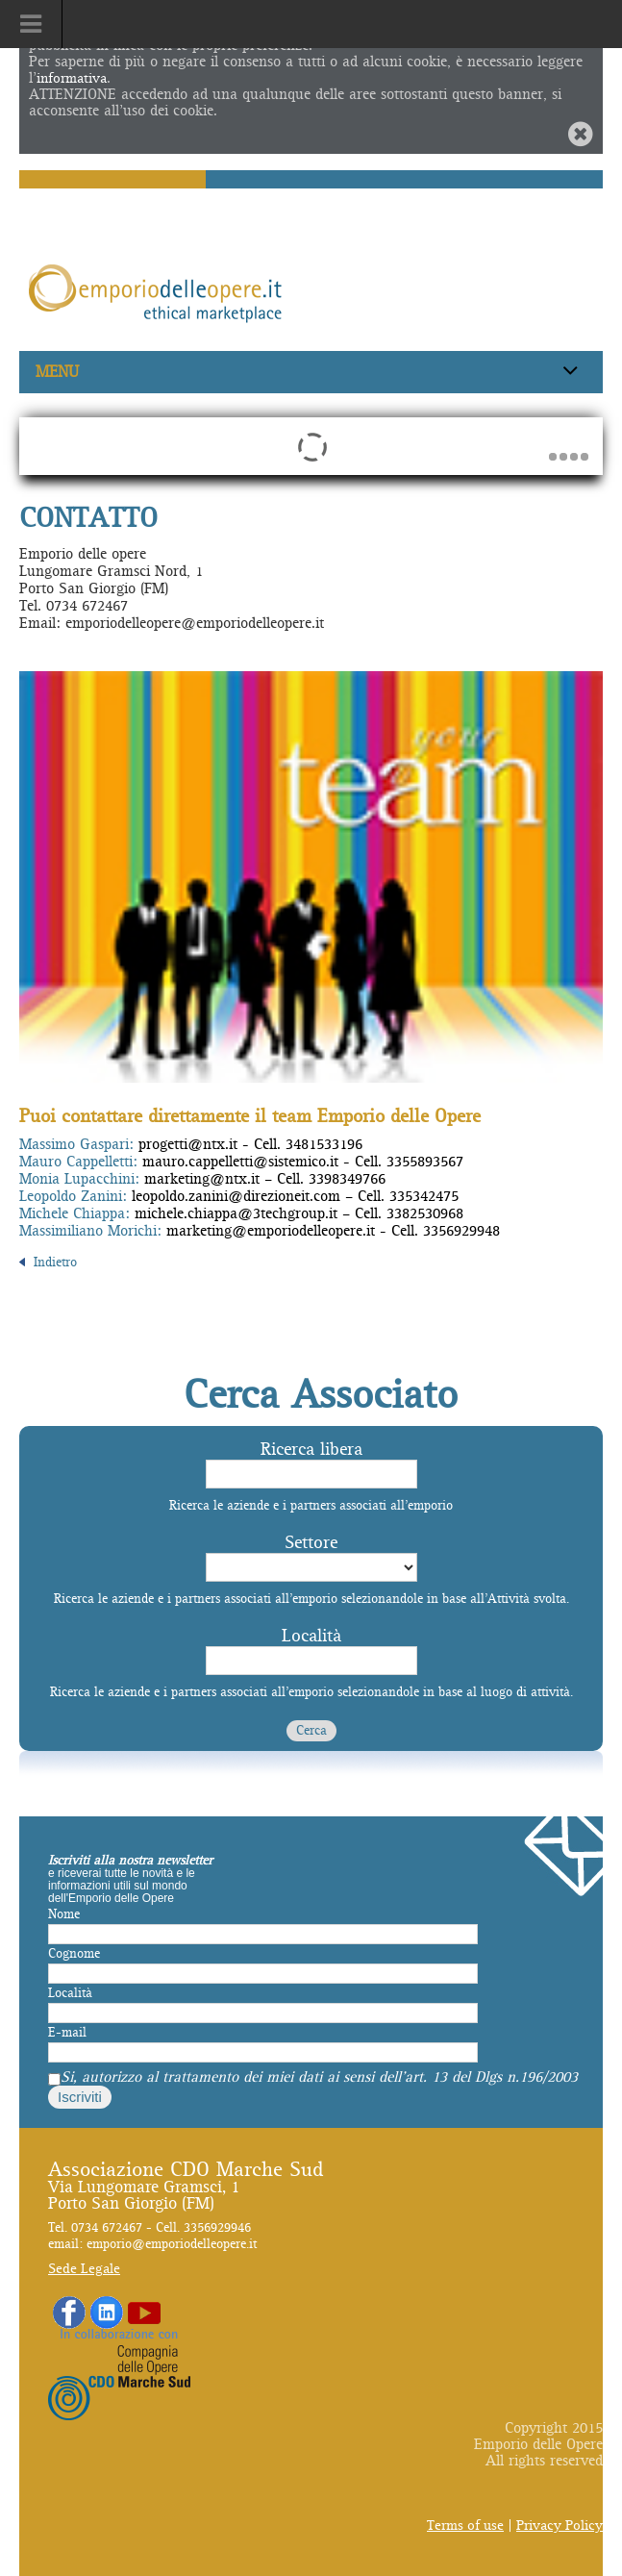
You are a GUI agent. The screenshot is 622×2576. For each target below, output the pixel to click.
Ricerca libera (311, 1449)
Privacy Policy (559, 2525)
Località (311, 1636)
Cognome (74, 1954)
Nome (64, 1914)
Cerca (311, 1731)
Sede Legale (84, 2269)
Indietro (48, 1262)
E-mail (67, 2032)
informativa (72, 78)
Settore (311, 1543)
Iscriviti (80, 2096)
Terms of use (465, 2525)
